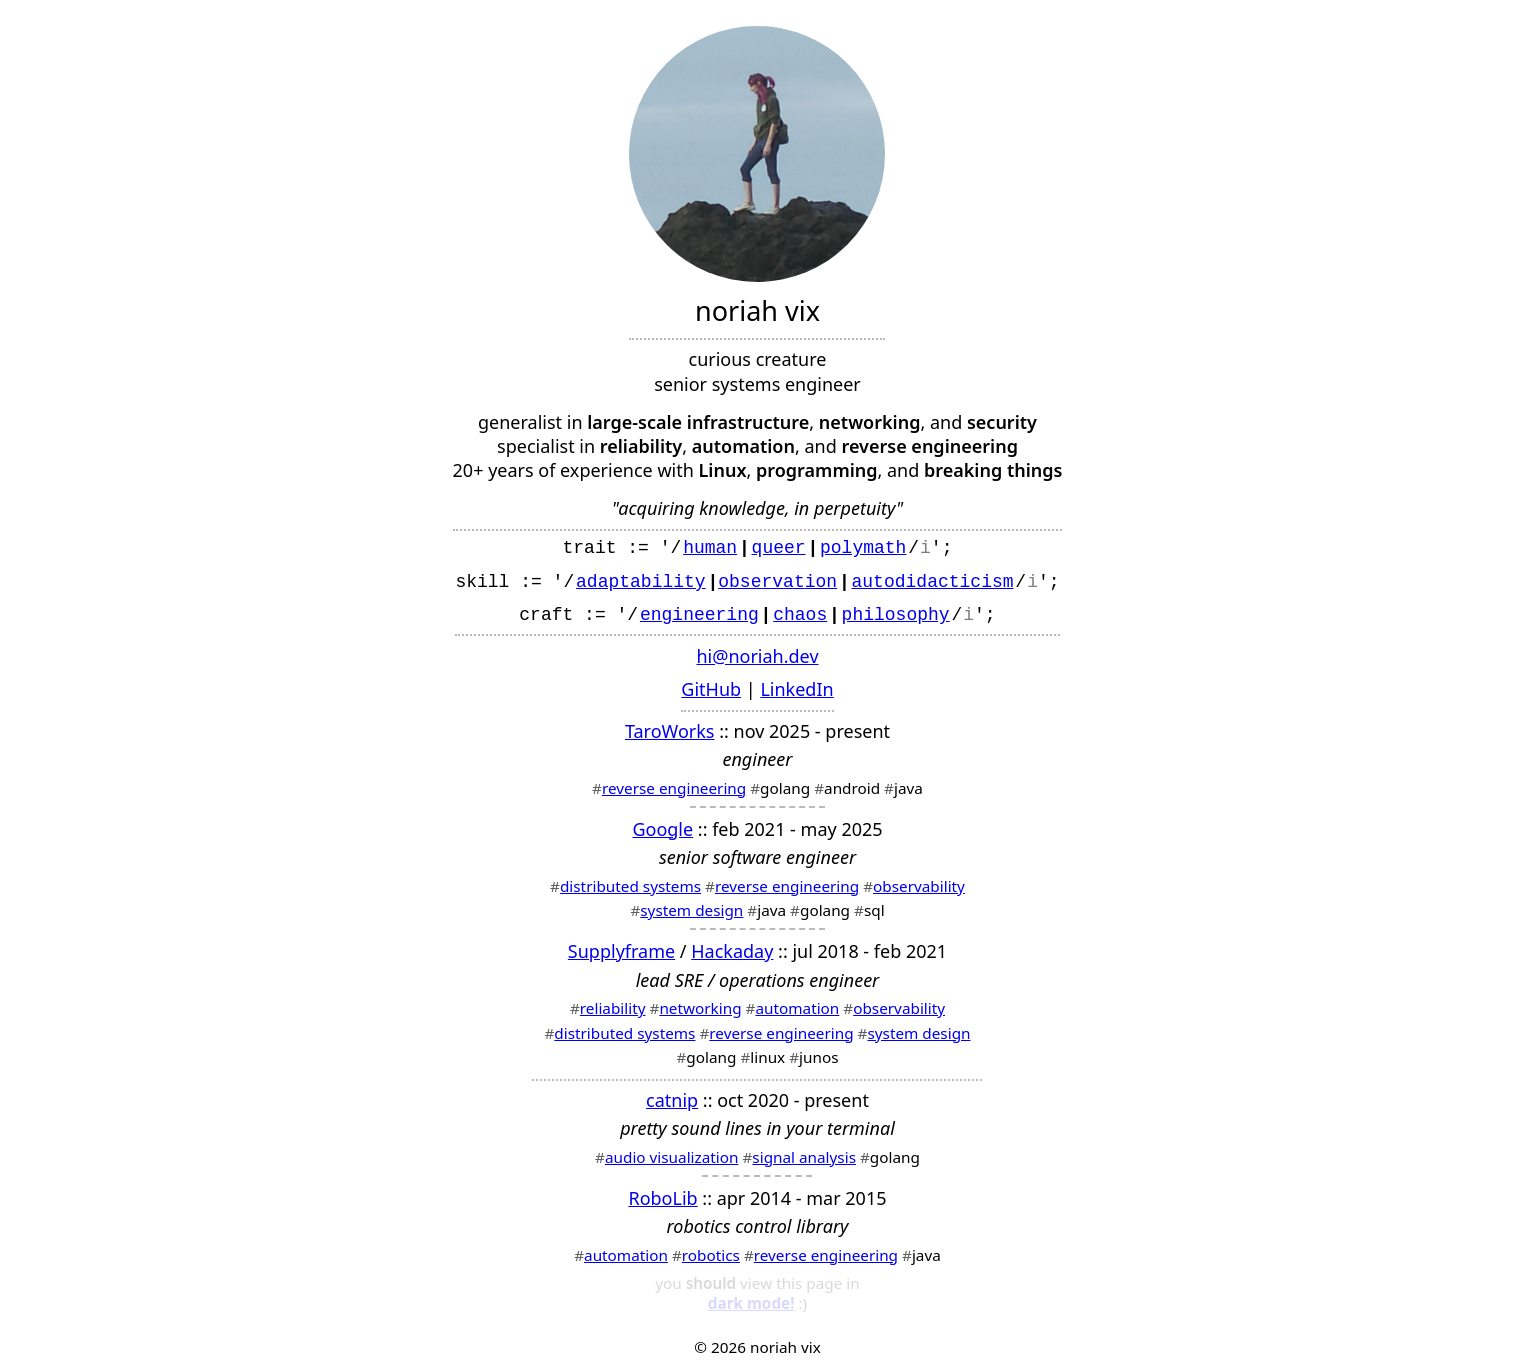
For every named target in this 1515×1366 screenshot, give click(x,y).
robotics (711, 1263)
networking (700, 1016)
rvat (782, 584)
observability (919, 894)
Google (662, 837)
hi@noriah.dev (757, 664)
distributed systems (630, 894)
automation (797, 1016)
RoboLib (662, 1206)
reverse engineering (674, 796)
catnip (672, 1108)
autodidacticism (933, 584)
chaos (800, 621)
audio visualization (672, 1165)
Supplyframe (621, 959)
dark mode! (751, 1305)
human (710, 546)
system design (691, 918)
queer (779, 546)
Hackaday (732, 959)
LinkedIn (796, 697)
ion (821, 584)
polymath (863, 546)
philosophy (896, 621)
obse (739, 584)
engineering (699, 621)
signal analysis (804, 1165)
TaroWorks (670, 739)
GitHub (711, 697)
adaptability (641, 584)
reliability (613, 1016)
